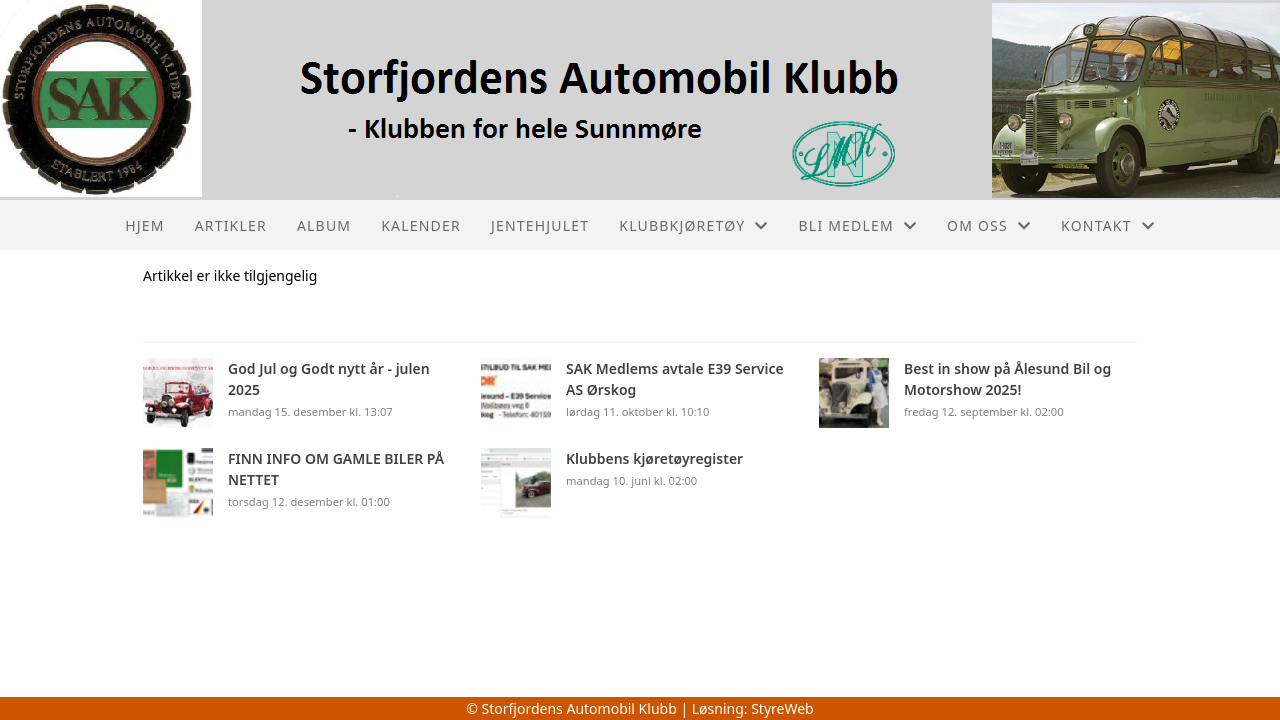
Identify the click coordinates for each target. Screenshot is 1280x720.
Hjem (144, 225)
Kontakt (1108, 225)
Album (324, 225)
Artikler (231, 225)
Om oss (989, 225)
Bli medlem (858, 225)
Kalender (421, 225)
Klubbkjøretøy (693, 225)
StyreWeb (782, 708)
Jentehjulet (540, 225)
